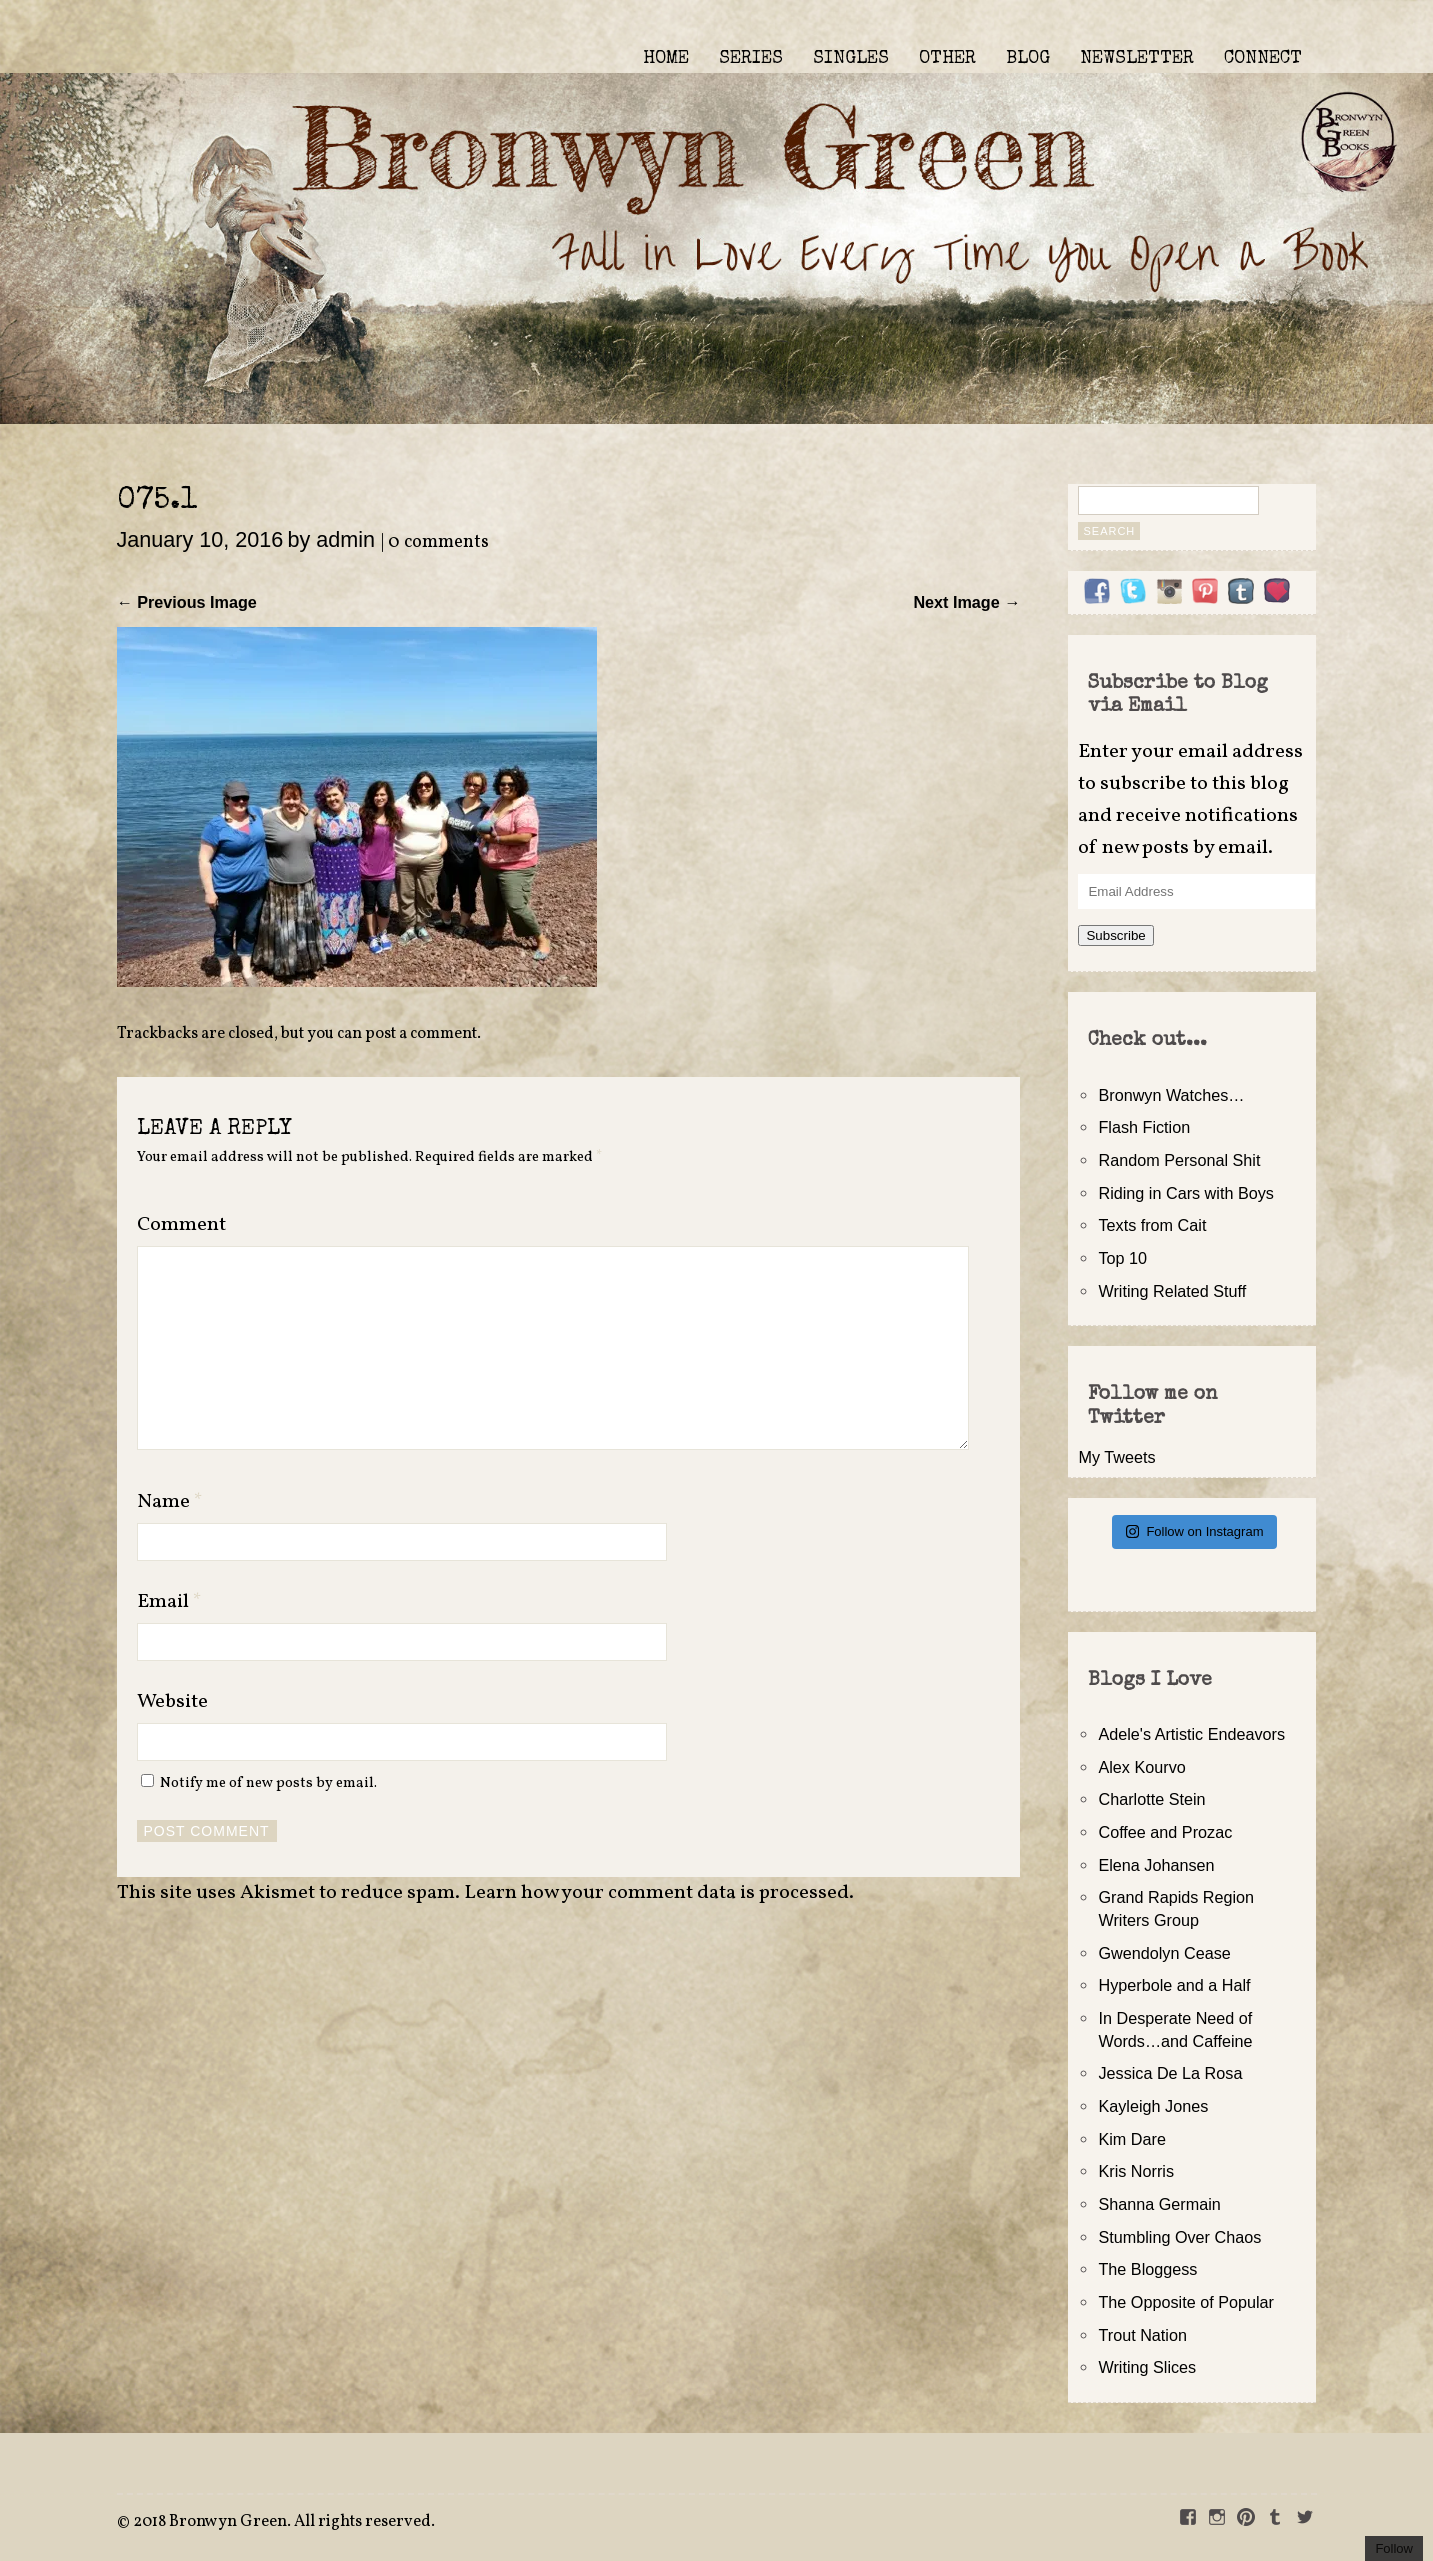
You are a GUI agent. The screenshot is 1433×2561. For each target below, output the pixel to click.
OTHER (947, 59)
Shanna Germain (1159, 2204)
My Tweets (1116, 1457)
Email (169, 1602)
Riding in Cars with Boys (1185, 1193)
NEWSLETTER (1137, 59)
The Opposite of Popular (1185, 2302)
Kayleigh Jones (1153, 2106)
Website (172, 1702)
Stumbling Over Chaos (1179, 2237)
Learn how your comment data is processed (656, 1893)
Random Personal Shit (1179, 1160)
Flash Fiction (1144, 1127)
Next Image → (966, 602)
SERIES (751, 59)
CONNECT (1263, 59)
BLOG (1028, 59)
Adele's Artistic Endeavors (1191, 1734)
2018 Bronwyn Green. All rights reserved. (284, 2522)
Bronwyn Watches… (1171, 1095)
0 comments (438, 542)
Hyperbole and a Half (1174, 1985)
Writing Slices (1147, 2367)
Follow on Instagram (1194, 1531)
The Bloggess (1147, 2269)
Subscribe (1115, 935)
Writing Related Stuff (1172, 1291)
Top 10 (1122, 1258)
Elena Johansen (1156, 1865)
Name (170, 1502)
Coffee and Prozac (1165, 1832)
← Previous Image (187, 602)
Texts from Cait (1152, 1225)
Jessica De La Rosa (1170, 2073)
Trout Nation (1142, 2335)
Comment (181, 1225)
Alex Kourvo (1141, 1767)
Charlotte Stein (1151, 1799)
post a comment (421, 1034)
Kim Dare (1131, 2139)
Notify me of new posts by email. (268, 1783)
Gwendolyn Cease (1164, 1953)
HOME (666, 59)
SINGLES (851, 59)
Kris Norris (1136, 2171)
